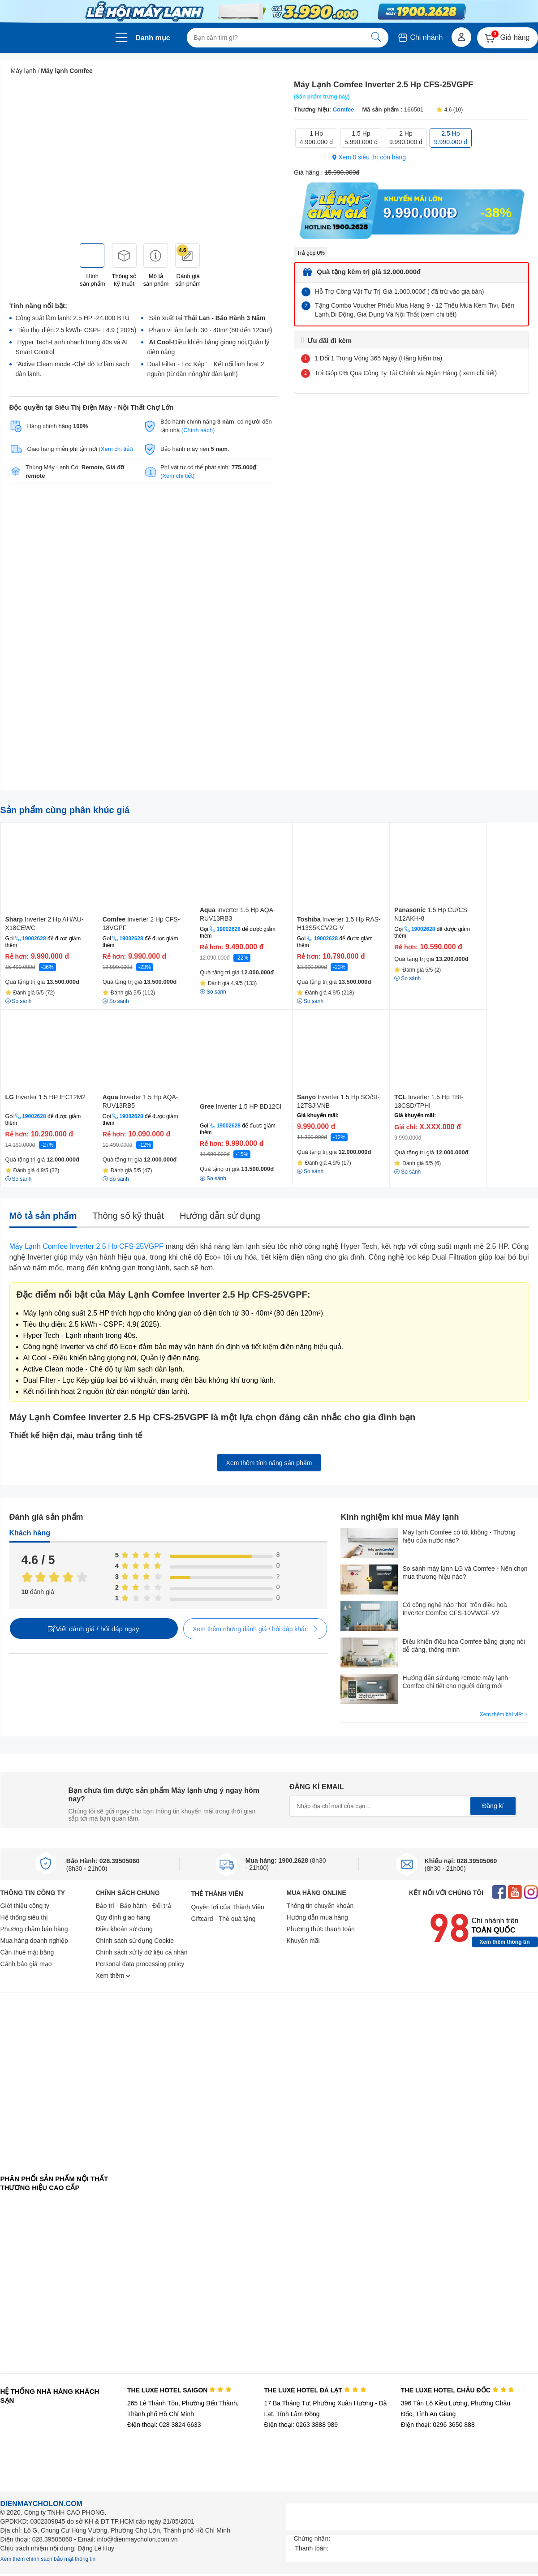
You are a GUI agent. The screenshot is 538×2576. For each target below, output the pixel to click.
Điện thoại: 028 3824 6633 (164, 2424)
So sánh (213, 1178)
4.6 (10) (449, 110)
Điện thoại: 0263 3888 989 (301, 2424)
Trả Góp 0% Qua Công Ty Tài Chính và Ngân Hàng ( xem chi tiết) (405, 373)
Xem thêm (113, 1975)
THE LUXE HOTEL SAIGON (179, 2390)
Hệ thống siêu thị (24, 1917)
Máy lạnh (23, 70)
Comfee (343, 109)
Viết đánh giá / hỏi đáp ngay (93, 1629)
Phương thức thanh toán (321, 1929)
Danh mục (152, 38)
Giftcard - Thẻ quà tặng (223, 1918)
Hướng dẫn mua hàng (317, 1917)
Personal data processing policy (140, 1963)
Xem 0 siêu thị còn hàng (369, 157)
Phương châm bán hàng (34, 1929)
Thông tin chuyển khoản (320, 1905)
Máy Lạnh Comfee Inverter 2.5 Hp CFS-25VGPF (86, 1246)
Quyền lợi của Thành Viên (227, 1907)
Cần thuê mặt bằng (27, 1952)
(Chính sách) (198, 430)
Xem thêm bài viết (504, 1714)
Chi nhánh (420, 37)
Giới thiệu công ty (25, 1905)
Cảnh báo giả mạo (26, 1963)
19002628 (34, 938)
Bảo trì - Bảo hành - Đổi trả (133, 1905)
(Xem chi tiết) (116, 449)
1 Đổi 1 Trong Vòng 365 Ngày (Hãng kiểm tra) (378, 358)
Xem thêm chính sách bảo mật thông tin (48, 2559)
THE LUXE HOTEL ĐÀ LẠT (315, 2390)
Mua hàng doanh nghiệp (34, 1940)
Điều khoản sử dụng (124, 1929)
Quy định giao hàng (123, 1917)
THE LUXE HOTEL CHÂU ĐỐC (457, 2390)
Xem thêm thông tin (505, 1942)
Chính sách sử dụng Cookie (135, 1940)
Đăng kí (493, 1805)
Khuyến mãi (303, 1940)
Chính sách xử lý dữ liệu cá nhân (142, 1952)
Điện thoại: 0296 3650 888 (438, 2424)
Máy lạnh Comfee (66, 70)
